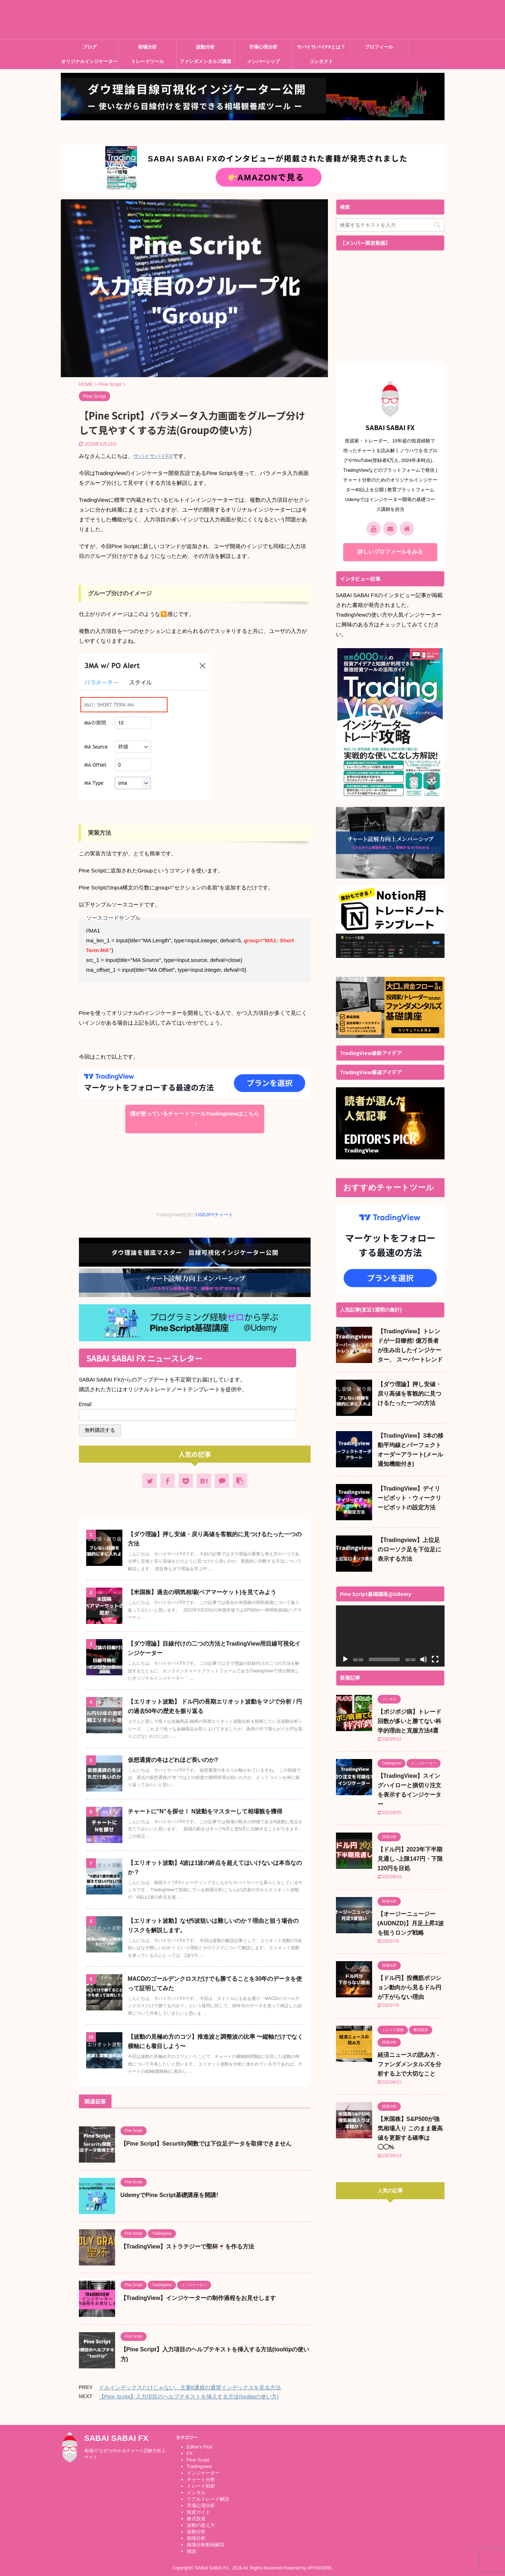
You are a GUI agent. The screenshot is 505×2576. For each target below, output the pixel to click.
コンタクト (321, 61)
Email (86, 1404)
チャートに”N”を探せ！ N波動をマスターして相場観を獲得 (205, 1811)
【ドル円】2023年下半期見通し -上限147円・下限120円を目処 (410, 1858)
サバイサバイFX (153, 456)
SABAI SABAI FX (120, 24)
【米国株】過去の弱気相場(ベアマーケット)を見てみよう (202, 1592)
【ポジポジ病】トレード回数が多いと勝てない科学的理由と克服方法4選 (409, 1721)
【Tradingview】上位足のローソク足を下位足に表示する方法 (409, 1549)
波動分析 (205, 47)
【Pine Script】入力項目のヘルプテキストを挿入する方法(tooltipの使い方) (189, 2396)
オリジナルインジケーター (89, 61)
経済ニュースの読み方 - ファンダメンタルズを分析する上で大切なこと (409, 2064)
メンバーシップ (263, 61)
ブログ (90, 47)
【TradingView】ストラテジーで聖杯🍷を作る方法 (187, 2246)
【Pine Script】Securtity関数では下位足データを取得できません (206, 2144)
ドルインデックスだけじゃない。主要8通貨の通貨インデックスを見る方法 (190, 2387)
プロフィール (379, 47)
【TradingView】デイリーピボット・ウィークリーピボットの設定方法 (409, 1497)
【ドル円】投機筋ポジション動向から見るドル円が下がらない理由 (409, 1987)
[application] (390, 1636)
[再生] (345, 1659)
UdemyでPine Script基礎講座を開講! (169, 2195)
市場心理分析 (263, 47)
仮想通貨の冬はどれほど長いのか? (173, 1760)
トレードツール (147, 61)
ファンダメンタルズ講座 (205, 61)
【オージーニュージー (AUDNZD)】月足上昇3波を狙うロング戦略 (411, 1923)
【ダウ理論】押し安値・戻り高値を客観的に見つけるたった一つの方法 (409, 1393)
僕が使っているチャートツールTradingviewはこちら (194, 1118)
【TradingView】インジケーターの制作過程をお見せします (198, 2298)
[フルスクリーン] (435, 1659)
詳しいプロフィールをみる (390, 552)
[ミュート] (423, 1659)
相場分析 (147, 47)
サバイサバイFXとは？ (321, 47)
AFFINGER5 (319, 2565)
